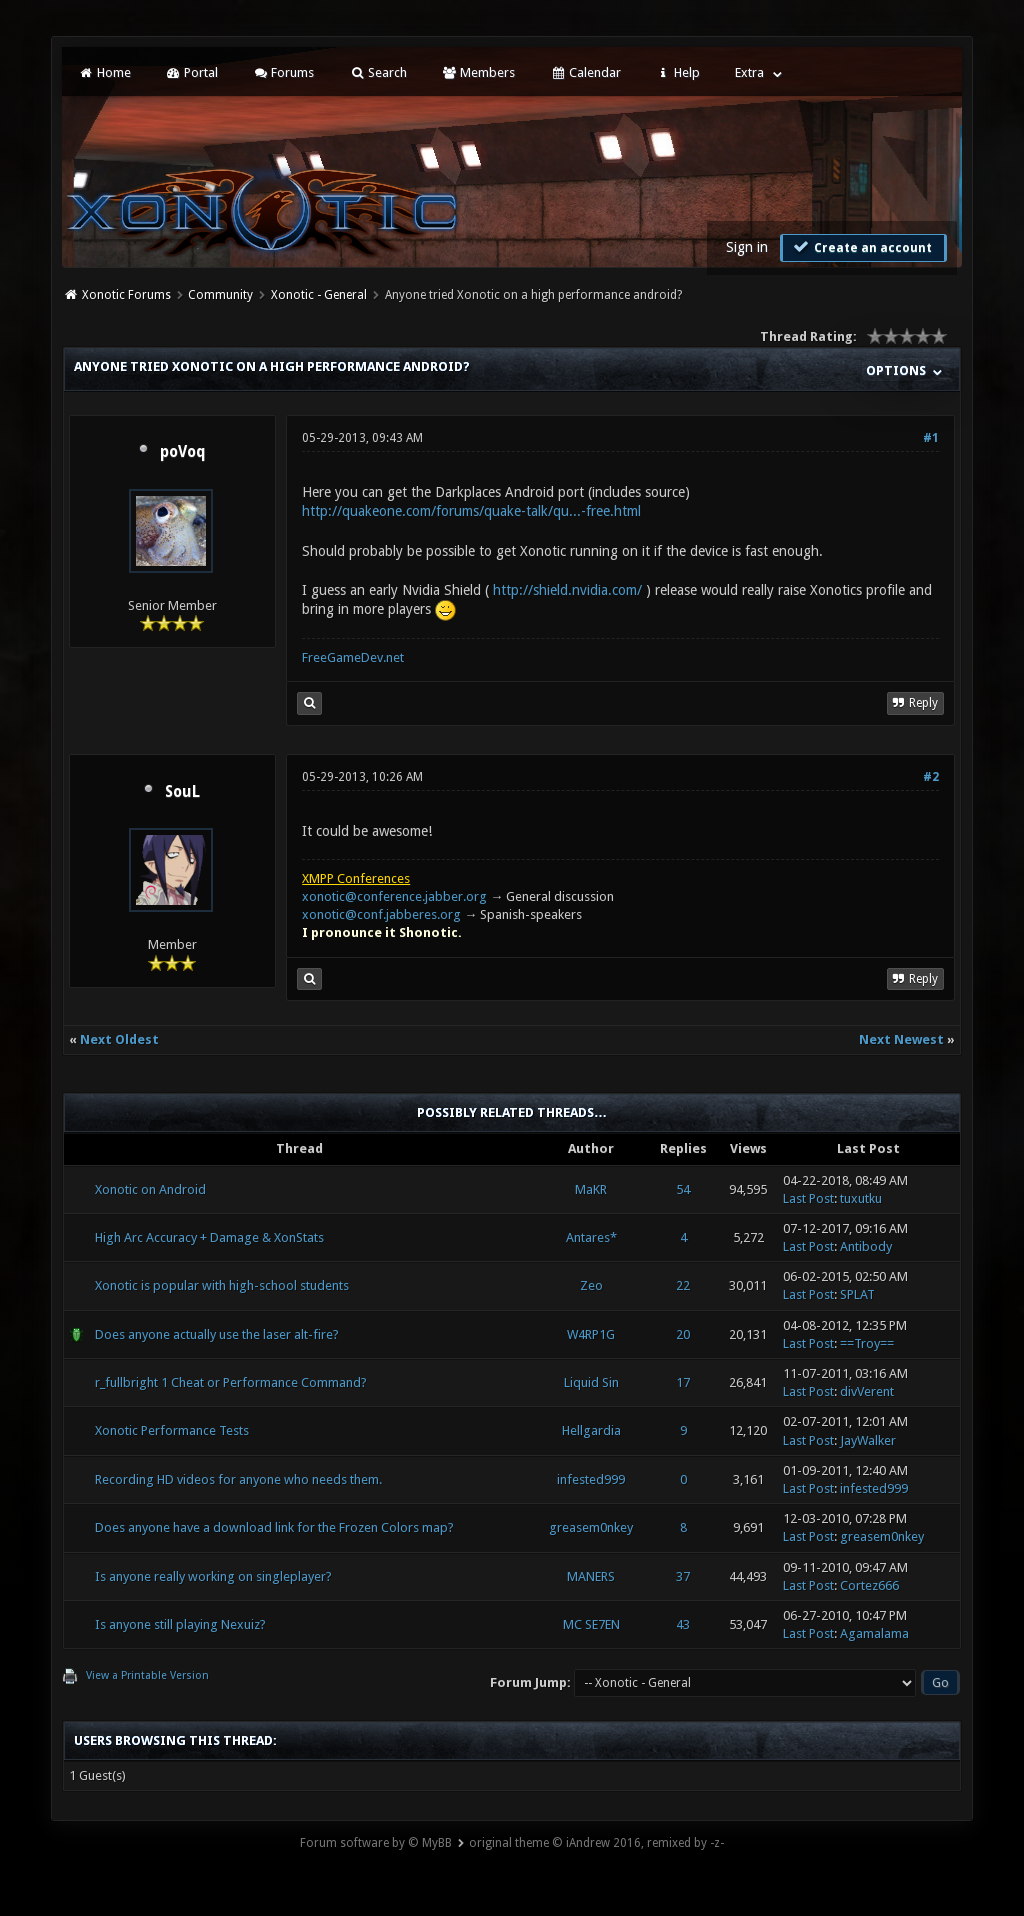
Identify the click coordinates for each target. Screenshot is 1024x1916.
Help (678, 72)
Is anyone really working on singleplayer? (213, 1576)
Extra (749, 72)
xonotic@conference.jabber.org (394, 896)
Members (478, 72)
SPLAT (857, 1294)
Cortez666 (869, 1585)
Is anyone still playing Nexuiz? (180, 1624)
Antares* (591, 1237)
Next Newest (901, 1039)
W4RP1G (591, 1334)
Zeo (591, 1285)
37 (683, 1576)
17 (683, 1382)
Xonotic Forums (126, 295)
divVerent (867, 1391)
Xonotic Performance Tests (172, 1430)
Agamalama (874, 1633)
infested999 (591, 1479)
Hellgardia (591, 1430)
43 (683, 1624)
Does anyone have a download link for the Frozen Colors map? (274, 1527)
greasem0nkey (591, 1527)
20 (683, 1334)
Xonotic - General (319, 295)
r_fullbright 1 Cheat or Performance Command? (231, 1382)
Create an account (861, 247)
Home (104, 72)
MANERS (591, 1576)
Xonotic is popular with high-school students (222, 1285)
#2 (931, 777)
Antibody (866, 1246)
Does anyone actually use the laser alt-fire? (217, 1334)
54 (683, 1189)
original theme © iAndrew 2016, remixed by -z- (596, 1843)
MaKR (591, 1189)
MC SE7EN (591, 1624)
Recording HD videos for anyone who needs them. (238, 1479)
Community (220, 295)
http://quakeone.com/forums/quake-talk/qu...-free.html (471, 511)
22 (683, 1285)
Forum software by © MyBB (376, 1843)
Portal (192, 72)
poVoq (183, 452)
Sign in (747, 247)
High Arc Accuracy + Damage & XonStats (209, 1237)
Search (377, 72)
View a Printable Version (147, 1675)
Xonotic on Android (150, 1189)
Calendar (585, 72)
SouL (182, 792)
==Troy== (867, 1343)
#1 (931, 438)
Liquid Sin (591, 1382)
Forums (283, 72)
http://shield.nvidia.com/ (567, 590)
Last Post (808, 1198)
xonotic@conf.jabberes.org (381, 914)
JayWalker (868, 1440)
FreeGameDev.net (353, 657)
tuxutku (861, 1198)
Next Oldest (119, 1039)
